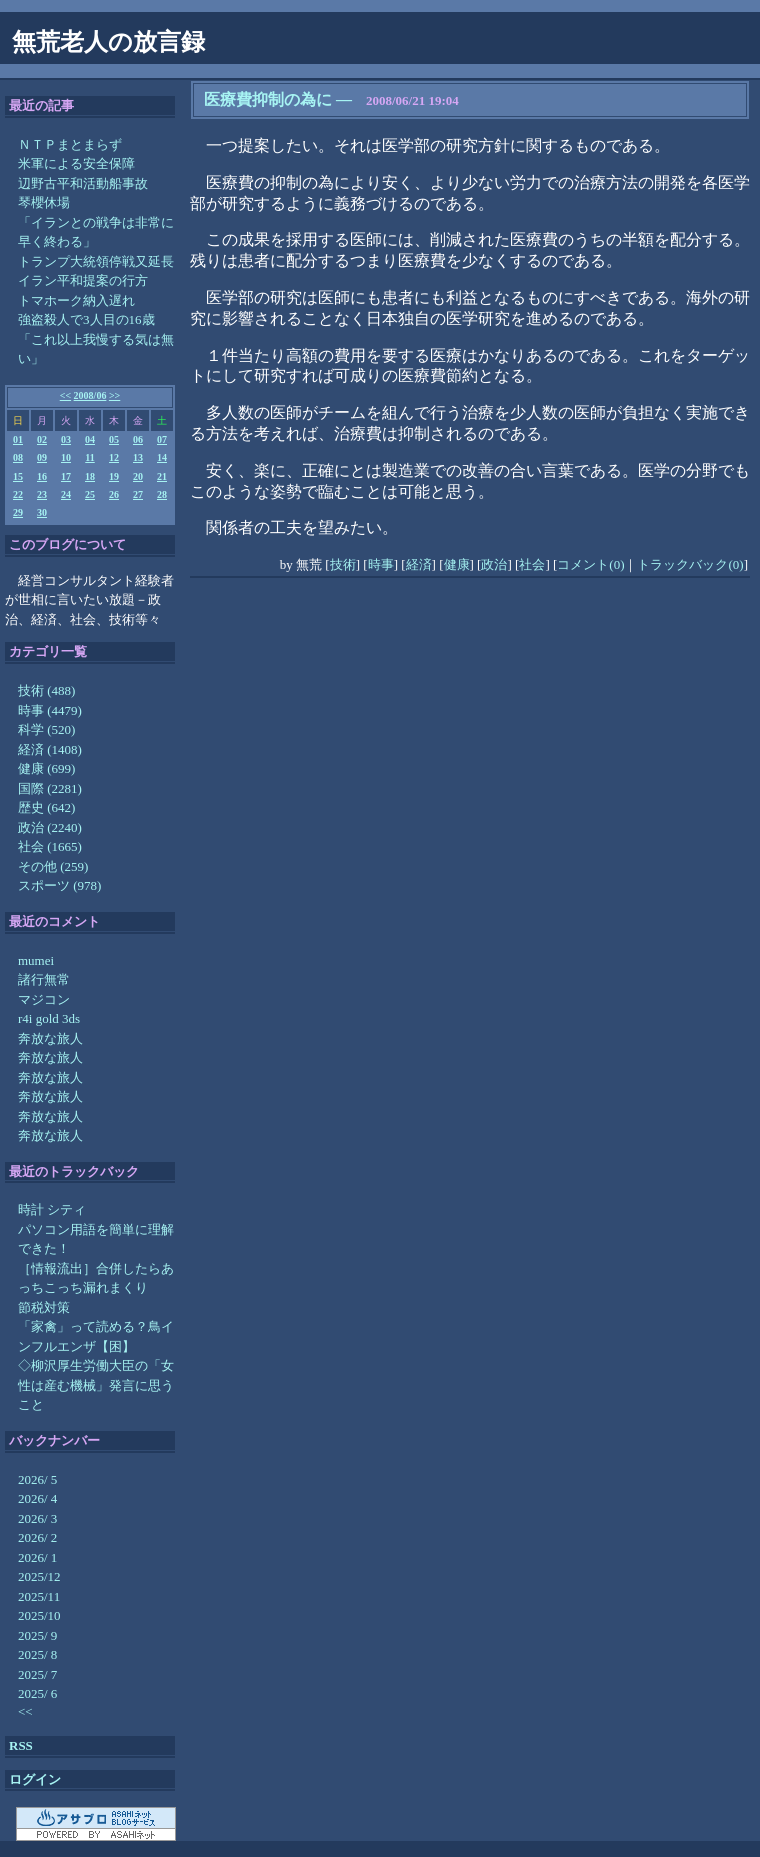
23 (42, 494)
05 (114, 439)
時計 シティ (52, 1209)
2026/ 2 (37, 1537)
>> (114, 395)
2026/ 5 (37, 1479)
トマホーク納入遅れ (76, 300)
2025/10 (39, 1615)
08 (18, 457)
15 (18, 476)
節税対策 (44, 1307)
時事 (381, 564)
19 (114, 476)
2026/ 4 (37, 1498)
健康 (457, 564)
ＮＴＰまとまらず (70, 144)
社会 (532, 564)
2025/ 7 (37, 1674)
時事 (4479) (50, 710)
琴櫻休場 (44, 202)
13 (138, 457)
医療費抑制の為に (268, 99)
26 (114, 494)
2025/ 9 (37, 1635)
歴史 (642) (46, 807)
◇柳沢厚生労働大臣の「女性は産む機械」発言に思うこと (96, 1385)
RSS (21, 1745)
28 (162, 494)
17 (66, 476)
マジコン (44, 999)
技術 (343, 564)
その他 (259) (53, 866)
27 (138, 494)
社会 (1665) (50, 846)
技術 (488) (46, 690)
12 (114, 457)
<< (65, 395)
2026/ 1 (37, 1557)
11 (89, 457)
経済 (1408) (50, 749)
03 (66, 439)
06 (138, 439)
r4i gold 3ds (49, 1018)
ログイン (35, 1779)
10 (66, 457)
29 (18, 512)
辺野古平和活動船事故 (83, 183)
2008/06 (90, 395)
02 (42, 439)
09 (42, 457)
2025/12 (39, 1576)
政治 (494, 564)
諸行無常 (44, 979)
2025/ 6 (37, 1693)
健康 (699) (46, 768)
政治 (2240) (50, 827)
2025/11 (39, 1596)
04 (90, 439)
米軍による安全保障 (76, 163)
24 (66, 494)
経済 (419, 564)
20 (138, 476)
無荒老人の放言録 (108, 42)
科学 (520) (46, 729)
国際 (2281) (50, 788)
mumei (36, 960)
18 (90, 476)
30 (42, 512)
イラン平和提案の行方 (83, 280)
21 (162, 476)
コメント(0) (590, 564)
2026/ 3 (37, 1518)
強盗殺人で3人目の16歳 (86, 319)
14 (162, 457)
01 (18, 439)
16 (42, 476)
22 (18, 494)
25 (90, 494)
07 (162, 439)
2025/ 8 (37, 1654)
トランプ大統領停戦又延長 (96, 261)
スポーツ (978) (59, 885)
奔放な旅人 (50, 1038)
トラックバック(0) (690, 564)
